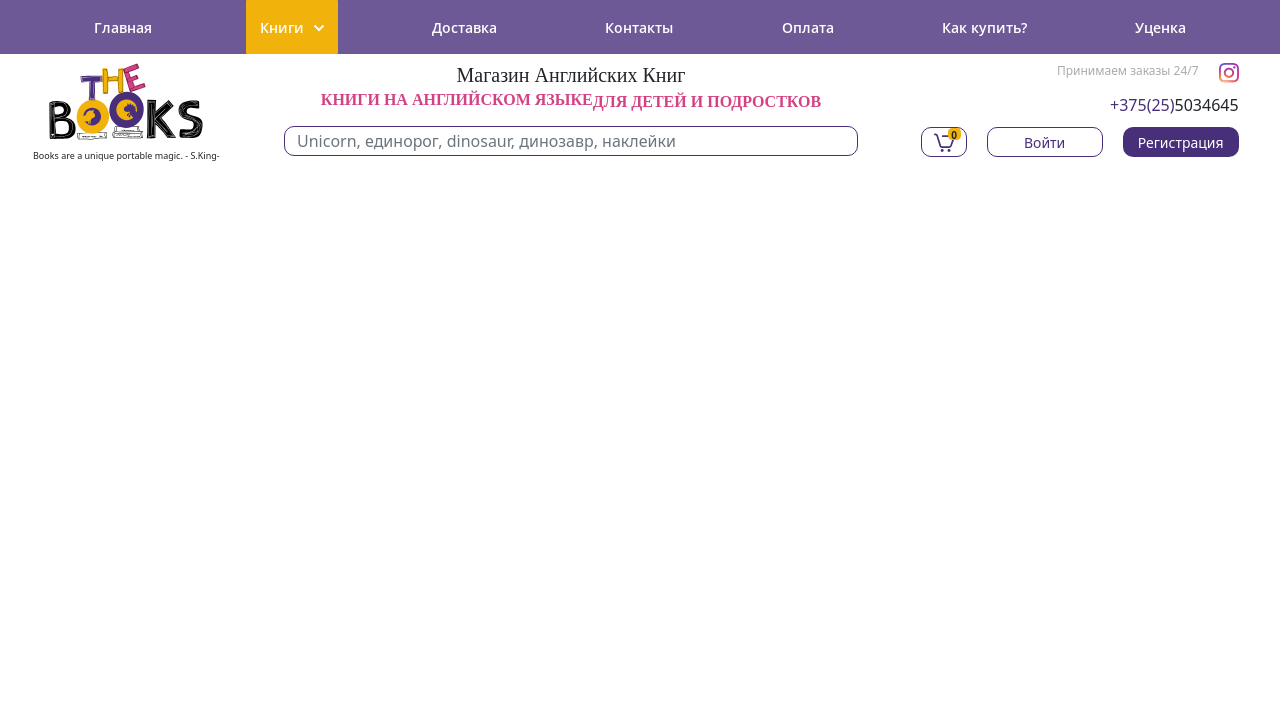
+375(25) (1142, 105)
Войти (1044, 142)
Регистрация (1181, 142)
